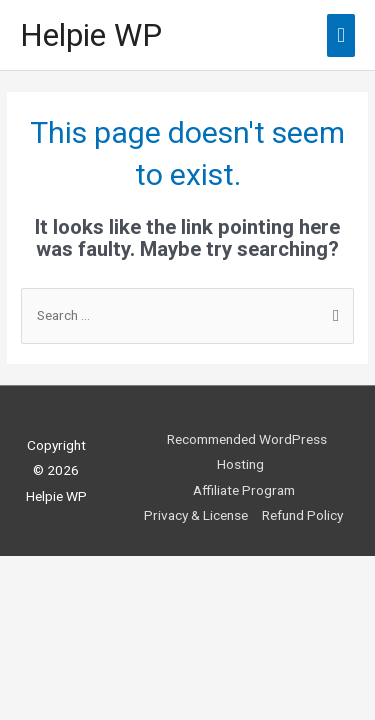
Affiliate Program (244, 490)
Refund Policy (302, 515)
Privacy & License (196, 515)
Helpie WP (91, 35)
